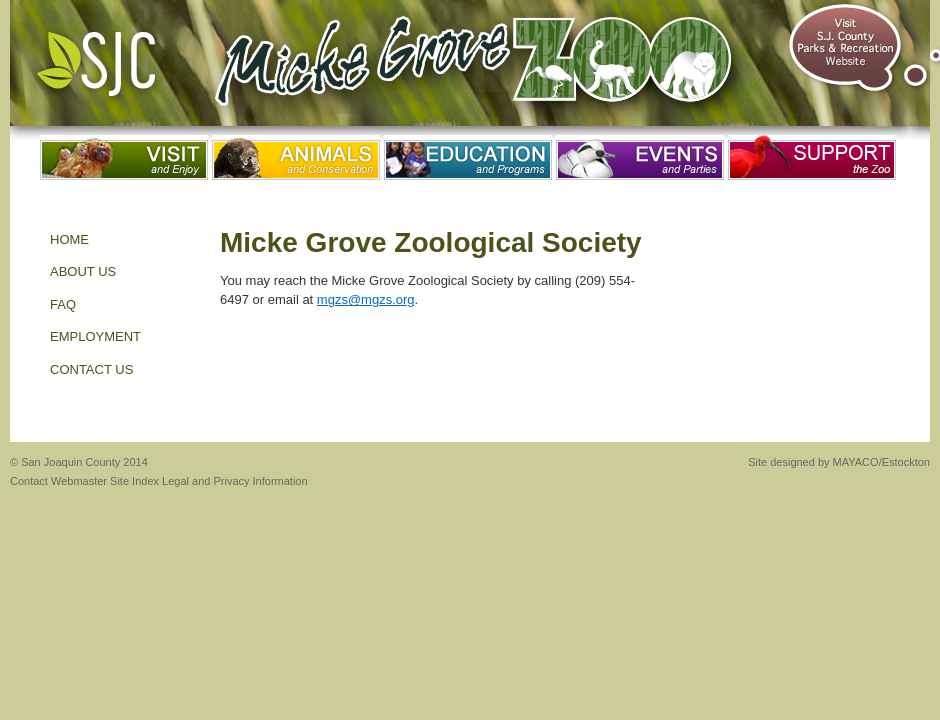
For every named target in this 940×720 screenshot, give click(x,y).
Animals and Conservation (296, 157)
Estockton (906, 462)
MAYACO (856, 462)
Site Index (134, 481)
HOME (69, 239)
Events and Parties (640, 157)
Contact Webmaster (58, 481)
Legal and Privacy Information (235, 481)
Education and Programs (468, 157)
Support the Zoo (812, 157)
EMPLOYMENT (95, 336)
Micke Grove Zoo (481, 69)
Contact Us (91, 369)
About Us (83, 271)
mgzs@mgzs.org (366, 299)
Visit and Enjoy (124, 157)
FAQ (63, 304)
